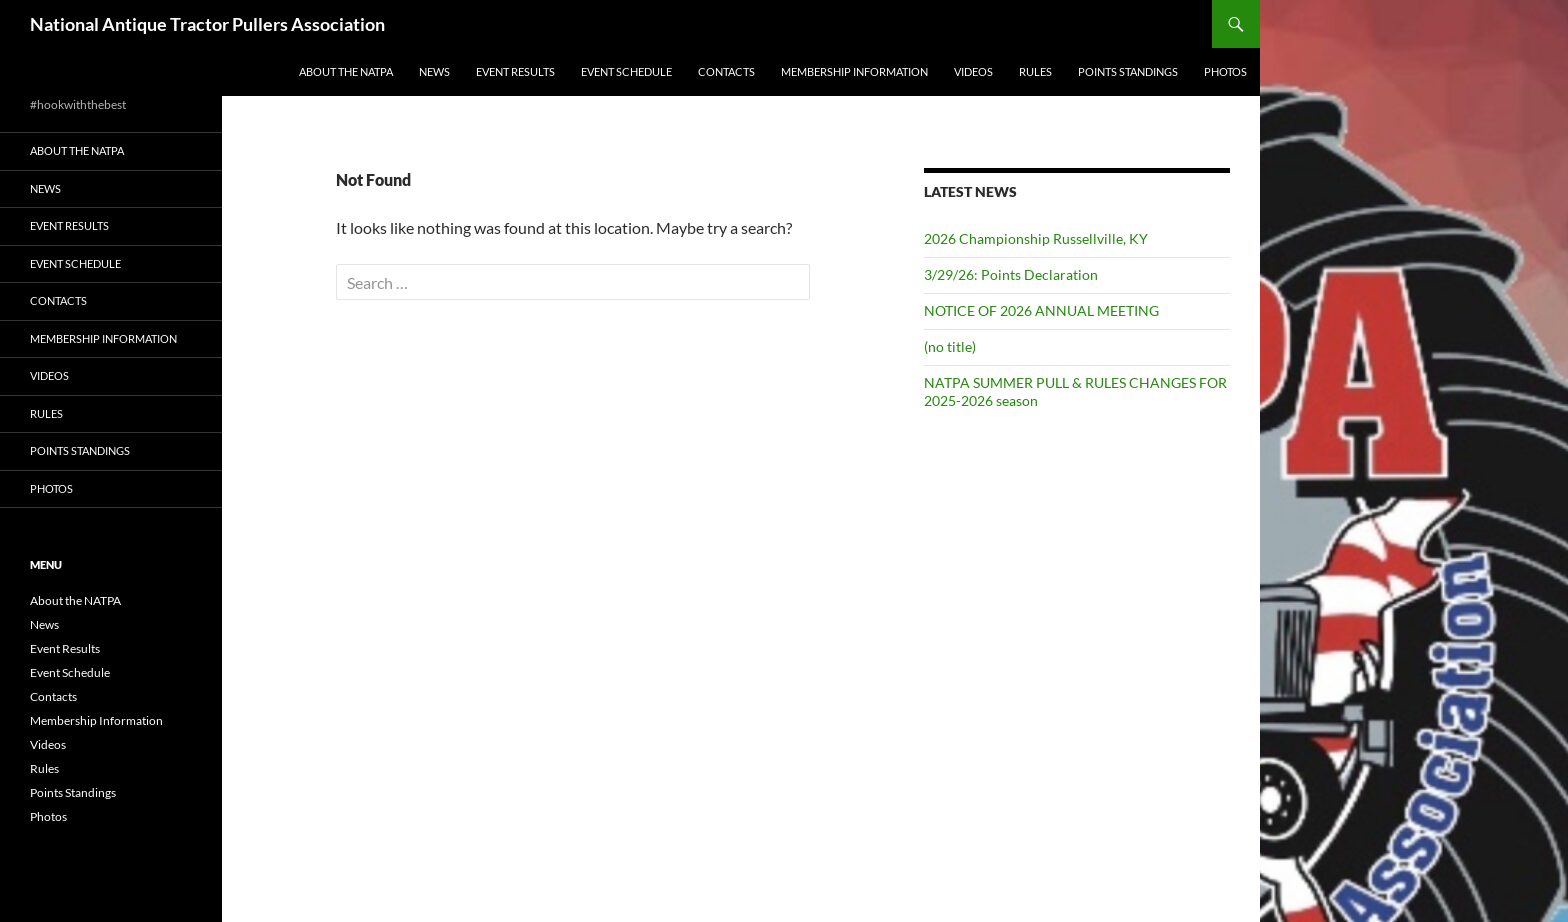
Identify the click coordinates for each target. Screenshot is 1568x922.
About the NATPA (346, 71)
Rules (1035, 71)
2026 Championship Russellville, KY (1036, 238)
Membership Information (854, 71)
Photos (1225, 71)
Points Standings (1128, 71)
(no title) (950, 346)
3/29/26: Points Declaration (1011, 274)
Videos (973, 71)
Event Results (515, 71)
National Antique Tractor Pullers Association (207, 24)
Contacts (726, 71)
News (434, 71)
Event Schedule (626, 71)
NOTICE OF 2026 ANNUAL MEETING (1041, 310)
